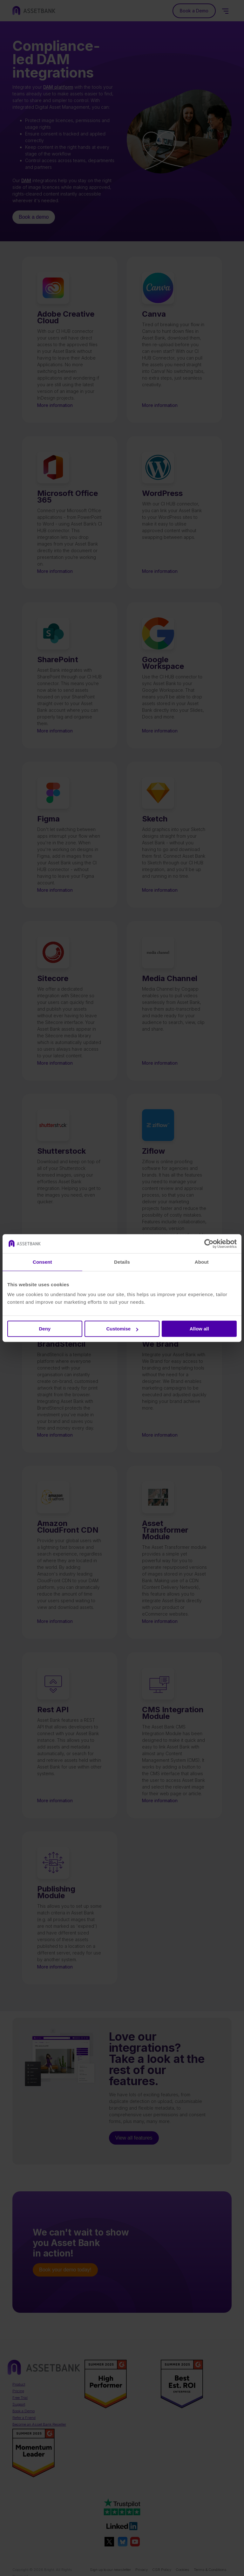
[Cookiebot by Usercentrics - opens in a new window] (209, 1243)
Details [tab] (122, 1262)
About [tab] (202, 1262)
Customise (122, 1328)
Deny (45, 1328)
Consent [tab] (42, 1262)
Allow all (199, 1328)
